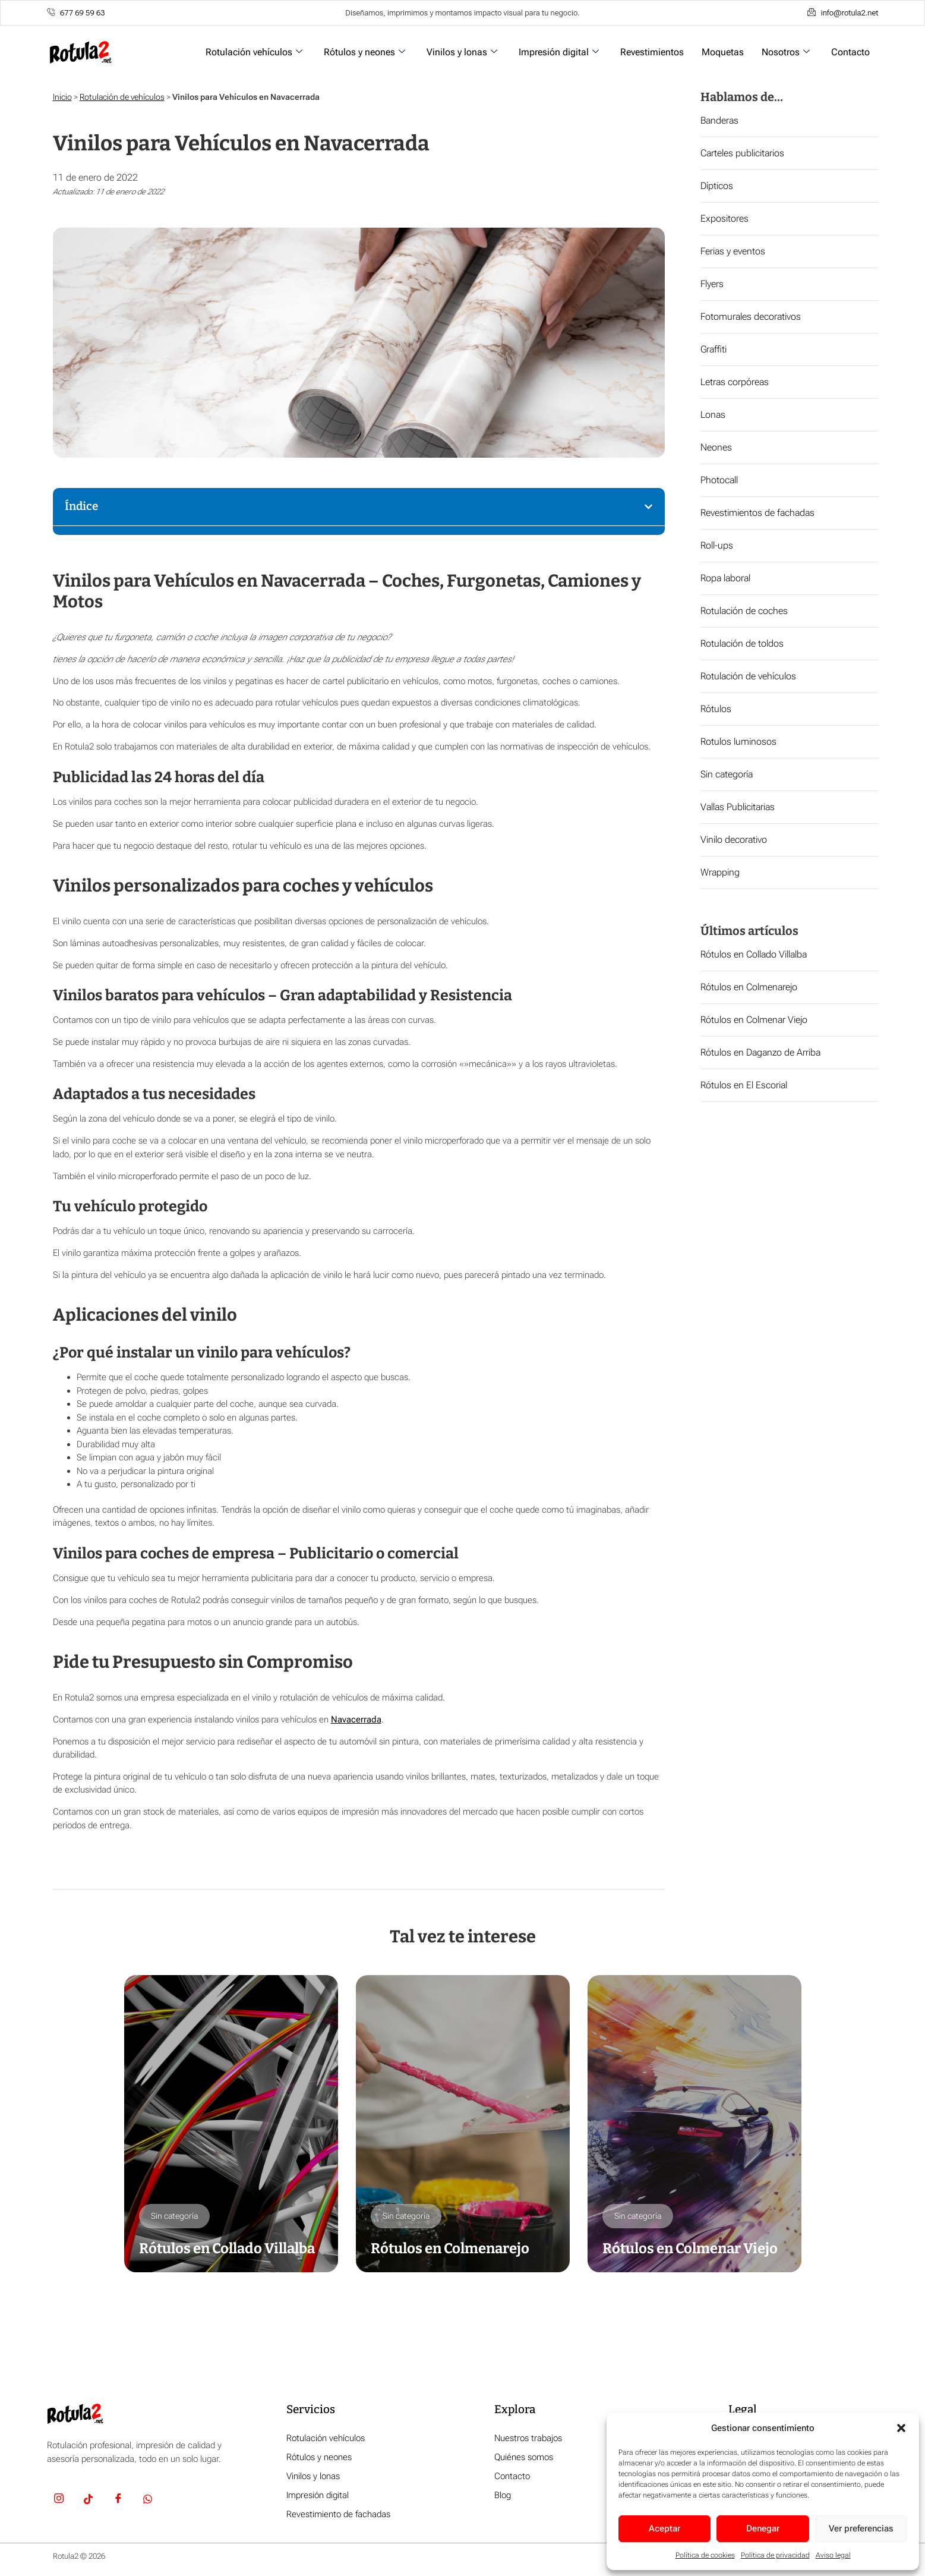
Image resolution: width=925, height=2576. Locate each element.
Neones (716, 447)
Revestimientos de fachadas (757, 512)
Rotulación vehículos (254, 52)
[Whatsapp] (148, 2500)
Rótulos (715, 708)
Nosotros (786, 52)
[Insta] (59, 2500)
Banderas (719, 120)
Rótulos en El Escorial (743, 1085)
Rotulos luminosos (738, 741)
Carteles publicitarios (742, 153)
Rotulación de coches (744, 610)
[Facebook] (118, 2500)
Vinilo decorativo (733, 839)
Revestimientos (652, 52)
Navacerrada (356, 1719)
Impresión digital (559, 52)
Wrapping (720, 872)
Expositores (724, 218)
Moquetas (723, 52)
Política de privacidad (775, 2555)
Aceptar (664, 2528)
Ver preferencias (861, 2528)
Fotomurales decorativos (750, 316)
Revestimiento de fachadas (338, 2514)
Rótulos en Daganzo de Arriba (760, 1052)
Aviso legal (833, 2555)
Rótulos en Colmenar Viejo (753, 1019)
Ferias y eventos (732, 251)
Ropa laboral (725, 578)
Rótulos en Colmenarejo (748, 987)
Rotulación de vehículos (122, 97)
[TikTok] (88, 2500)
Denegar (762, 2528)
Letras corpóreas (734, 382)
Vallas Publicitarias (737, 807)
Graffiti (713, 349)
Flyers (712, 283)
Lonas (712, 414)
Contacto (850, 52)
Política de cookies (705, 2555)
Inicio (62, 97)
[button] (901, 2428)
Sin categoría (726, 774)
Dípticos (716, 185)
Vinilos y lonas (462, 52)
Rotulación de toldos (742, 643)
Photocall (719, 480)
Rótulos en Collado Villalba (753, 954)
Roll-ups (716, 545)
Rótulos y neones (364, 52)
